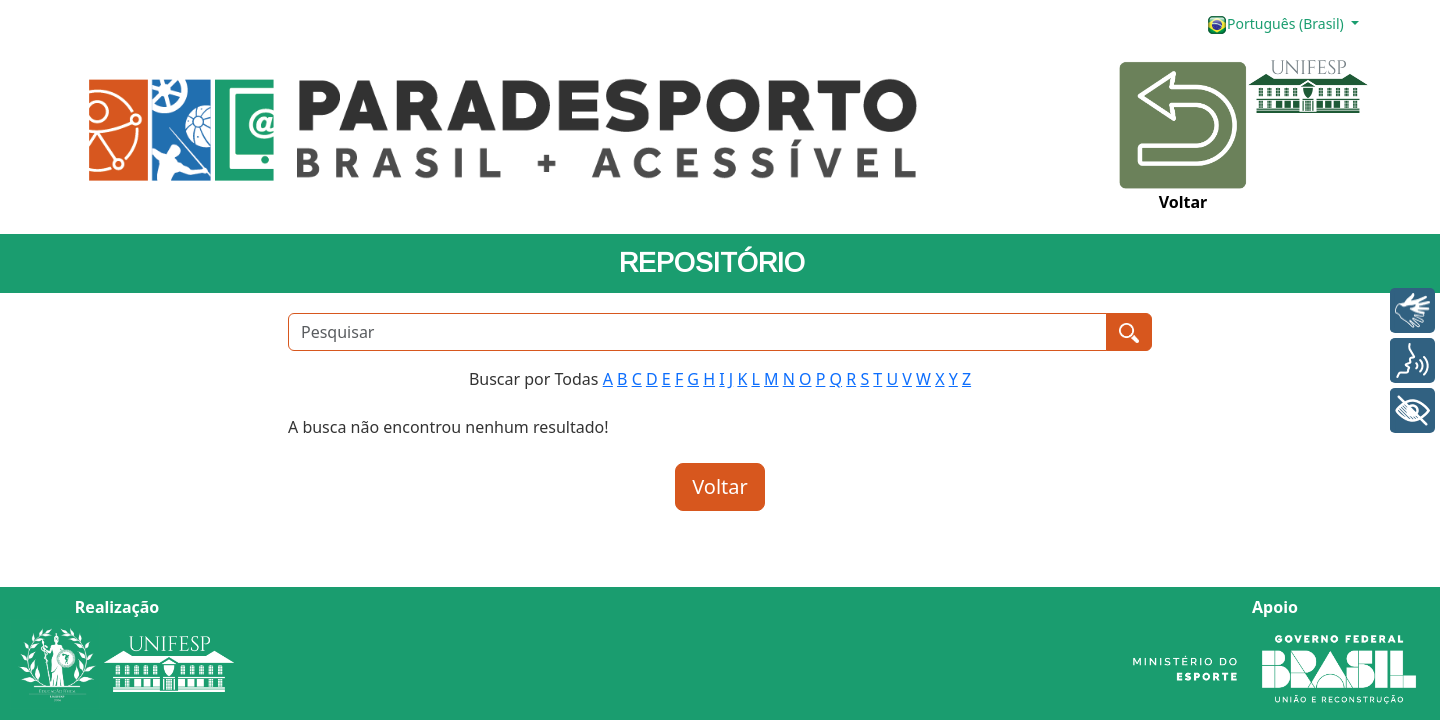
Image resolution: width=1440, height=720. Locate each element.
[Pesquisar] (697, 332)
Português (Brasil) (1277, 24)
